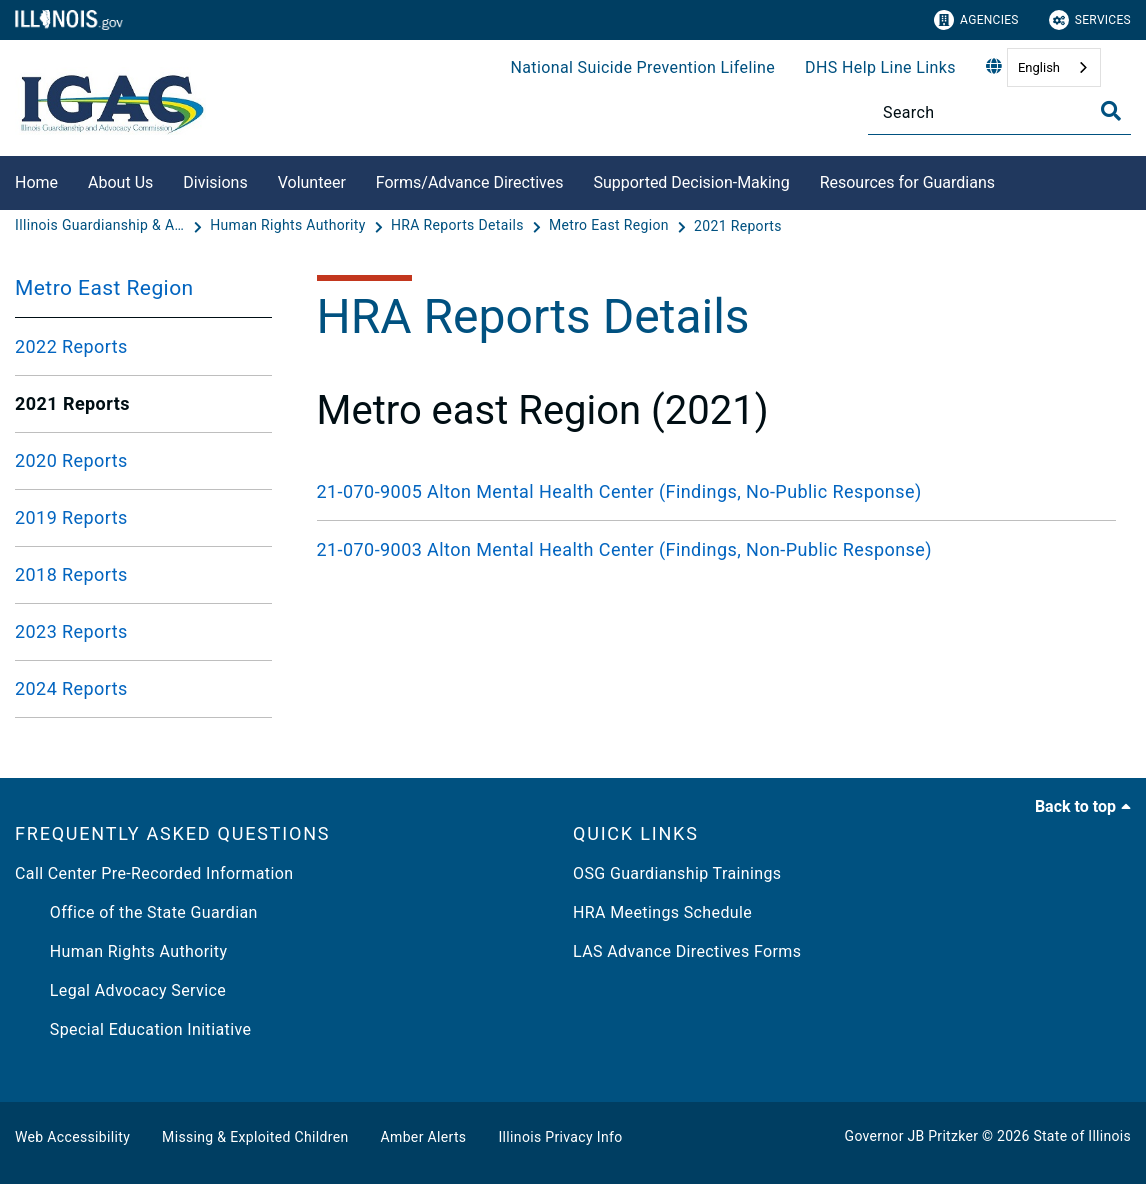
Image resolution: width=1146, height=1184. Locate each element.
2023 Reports (71, 631)
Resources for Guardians (907, 182)
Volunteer (312, 182)
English (1039, 67)
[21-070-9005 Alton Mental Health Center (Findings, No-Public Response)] (717, 491)
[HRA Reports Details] (459, 226)
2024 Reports (71, 688)
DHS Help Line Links (880, 67)
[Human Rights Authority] (289, 226)
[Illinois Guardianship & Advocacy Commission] (102, 226)
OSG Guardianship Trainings (677, 873)
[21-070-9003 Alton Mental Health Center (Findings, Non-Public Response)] (717, 549)
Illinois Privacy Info (560, 1137)
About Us (120, 182)
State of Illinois (1082, 1136)
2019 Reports (71, 517)
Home (36, 182)
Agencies (976, 20)
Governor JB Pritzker (912, 1136)
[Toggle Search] (1111, 111)
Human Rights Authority (121, 951)
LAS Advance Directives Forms (687, 951)
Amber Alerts (424, 1137)
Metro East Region (104, 288)
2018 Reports (71, 574)
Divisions (215, 182)
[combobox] (1054, 67)
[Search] (999, 112)
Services (1090, 20)
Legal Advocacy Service (120, 990)
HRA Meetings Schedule (662, 912)
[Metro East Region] (611, 226)
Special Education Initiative (133, 1029)
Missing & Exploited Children (255, 1137)
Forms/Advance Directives (470, 182)
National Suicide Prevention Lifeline (642, 67)
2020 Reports (71, 460)
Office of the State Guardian (136, 912)
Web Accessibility (72, 1137)
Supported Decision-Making (691, 182)
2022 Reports (71, 346)
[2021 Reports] (738, 226)
